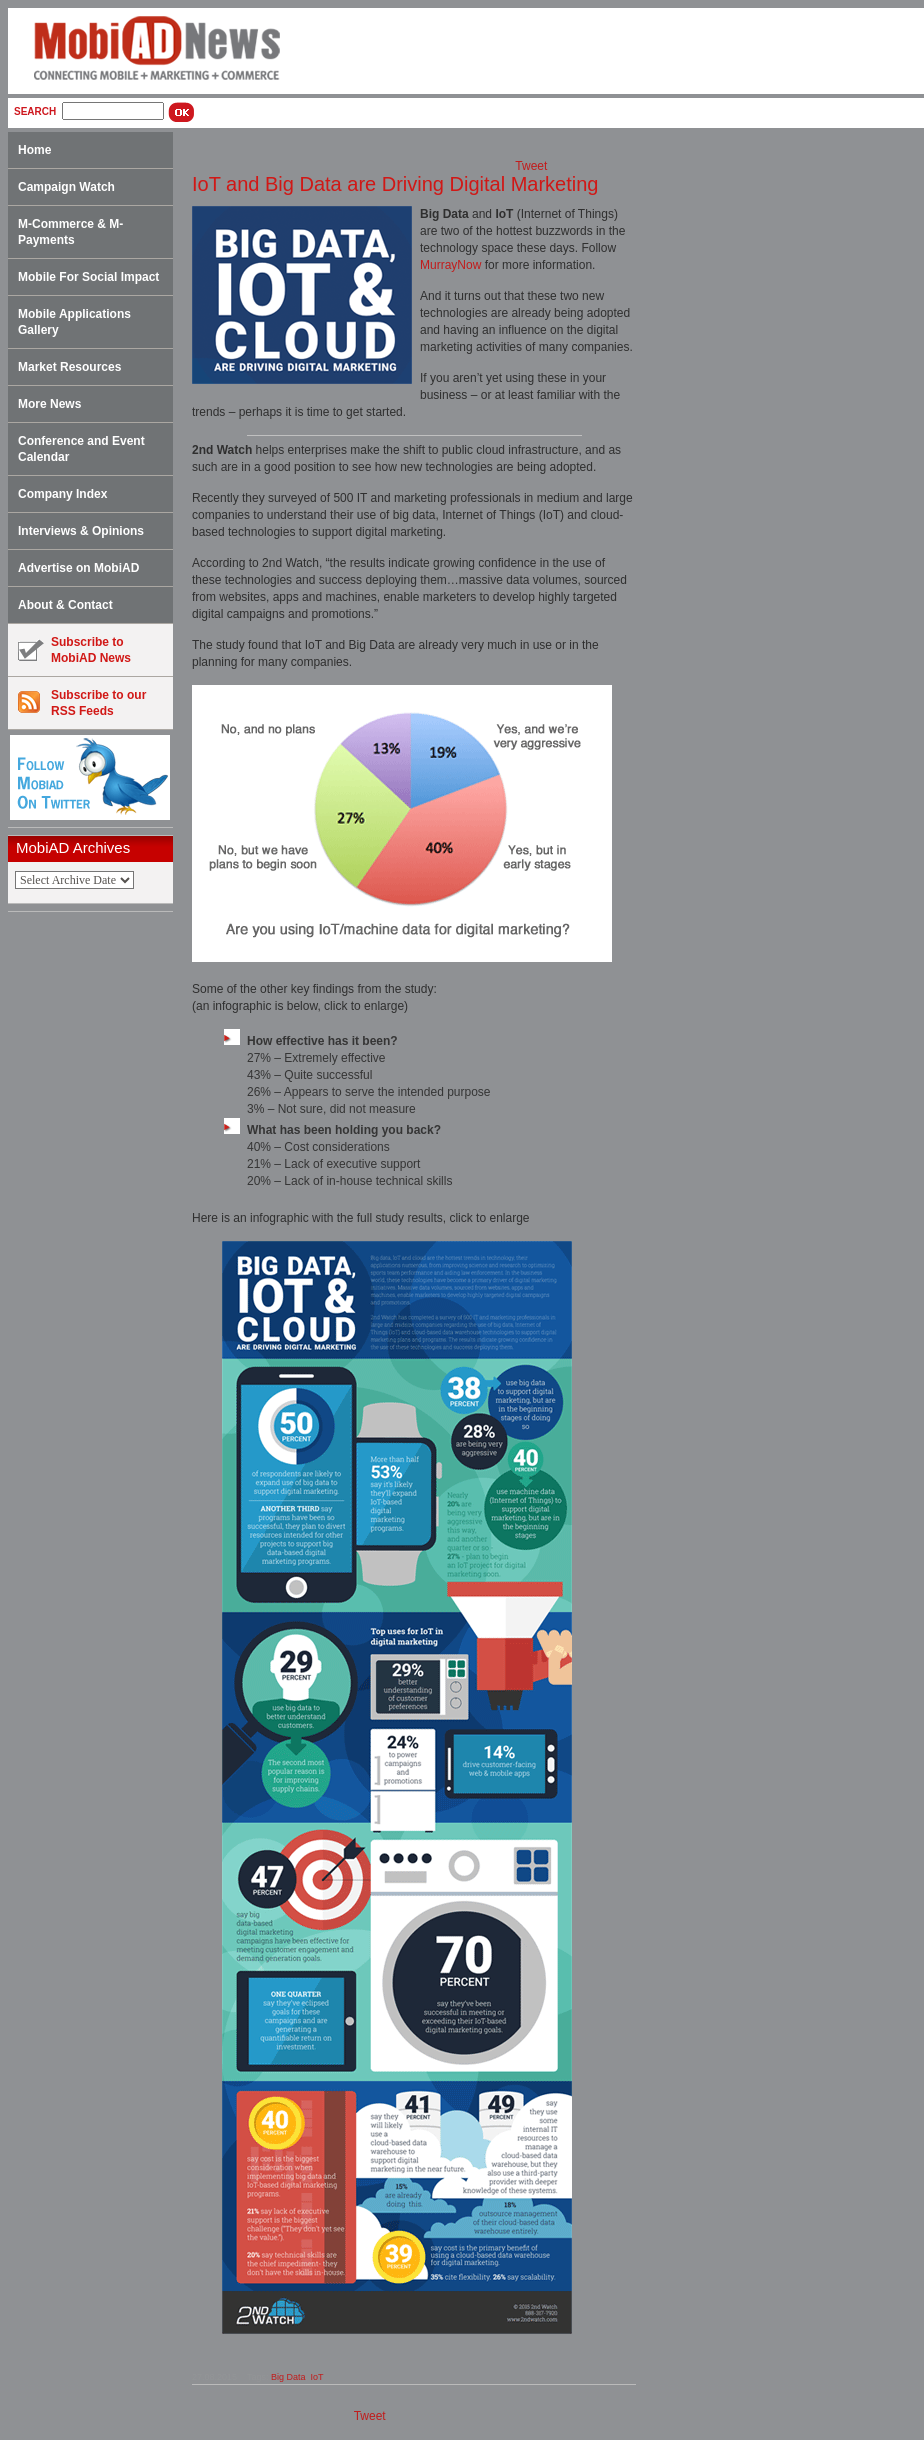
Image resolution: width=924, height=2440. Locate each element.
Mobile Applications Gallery (74, 322)
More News (49, 404)
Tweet (531, 166)
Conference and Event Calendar (81, 449)
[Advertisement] (97, 1231)
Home (34, 150)
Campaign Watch (66, 187)
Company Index (62, 494)
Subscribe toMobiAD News (74, 650)
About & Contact (65, 605)
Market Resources (69, 367)
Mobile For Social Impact (88, 277)
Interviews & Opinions (81, 531)
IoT (316, 2377)
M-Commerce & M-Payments (70, 232)
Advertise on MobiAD (78, 568)
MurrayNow (450, 265)
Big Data (288, 2377)
